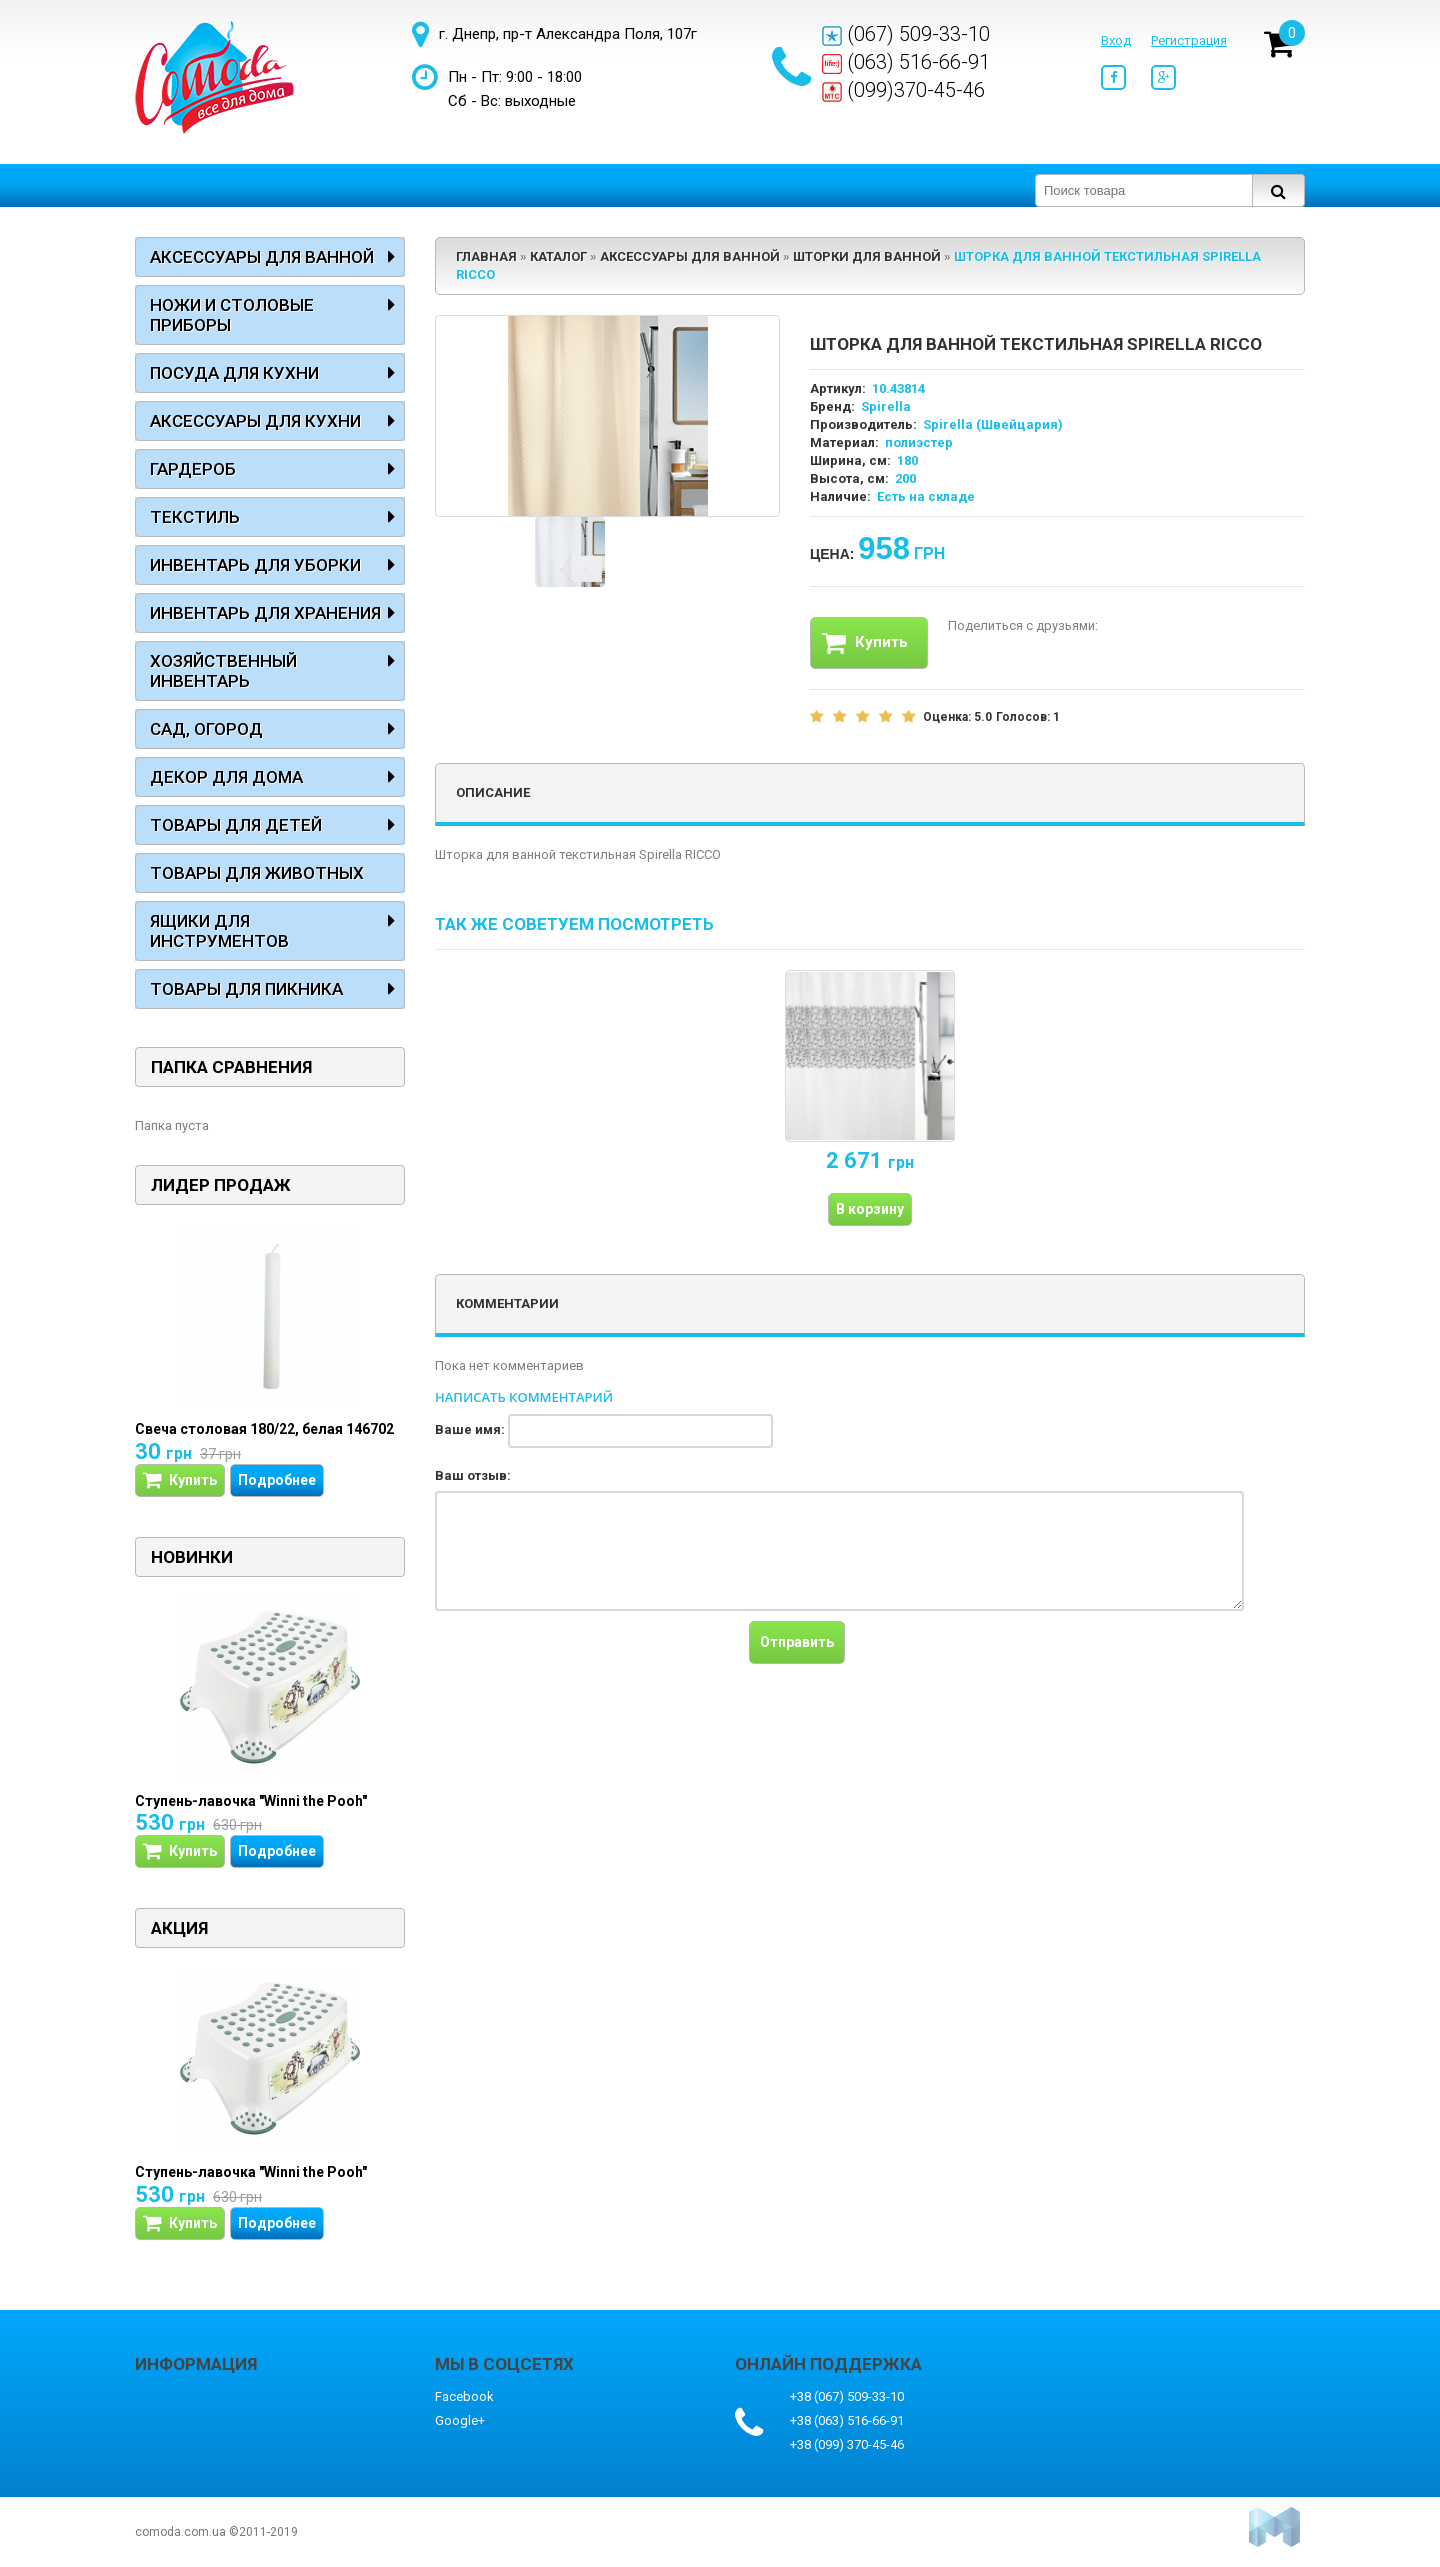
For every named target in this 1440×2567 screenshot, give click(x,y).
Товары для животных (257, 873)
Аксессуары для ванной (262, 257)
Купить (865, 643)
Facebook (464, 2396)
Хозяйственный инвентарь (223, 671)
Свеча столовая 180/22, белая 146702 (264, 1429)
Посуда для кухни (234, 373)
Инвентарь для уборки (255, 565)
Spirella (886, 406)
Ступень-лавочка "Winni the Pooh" (251, 1801)
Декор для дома (226, 777)
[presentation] (587, 1660)
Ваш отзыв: (473, 1475)
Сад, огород (206, 729)
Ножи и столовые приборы (232, 315)
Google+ (460, 2420)
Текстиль (195, 517)
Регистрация (1189, 40)
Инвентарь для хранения (265, 613)
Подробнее (277, 1480)
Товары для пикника (246, 989)
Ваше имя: (470, 1429)
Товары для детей (236, 825)
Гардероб (193, 469)
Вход (1116, 40)
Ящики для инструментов (219, 931)
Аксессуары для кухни (255, 421)
